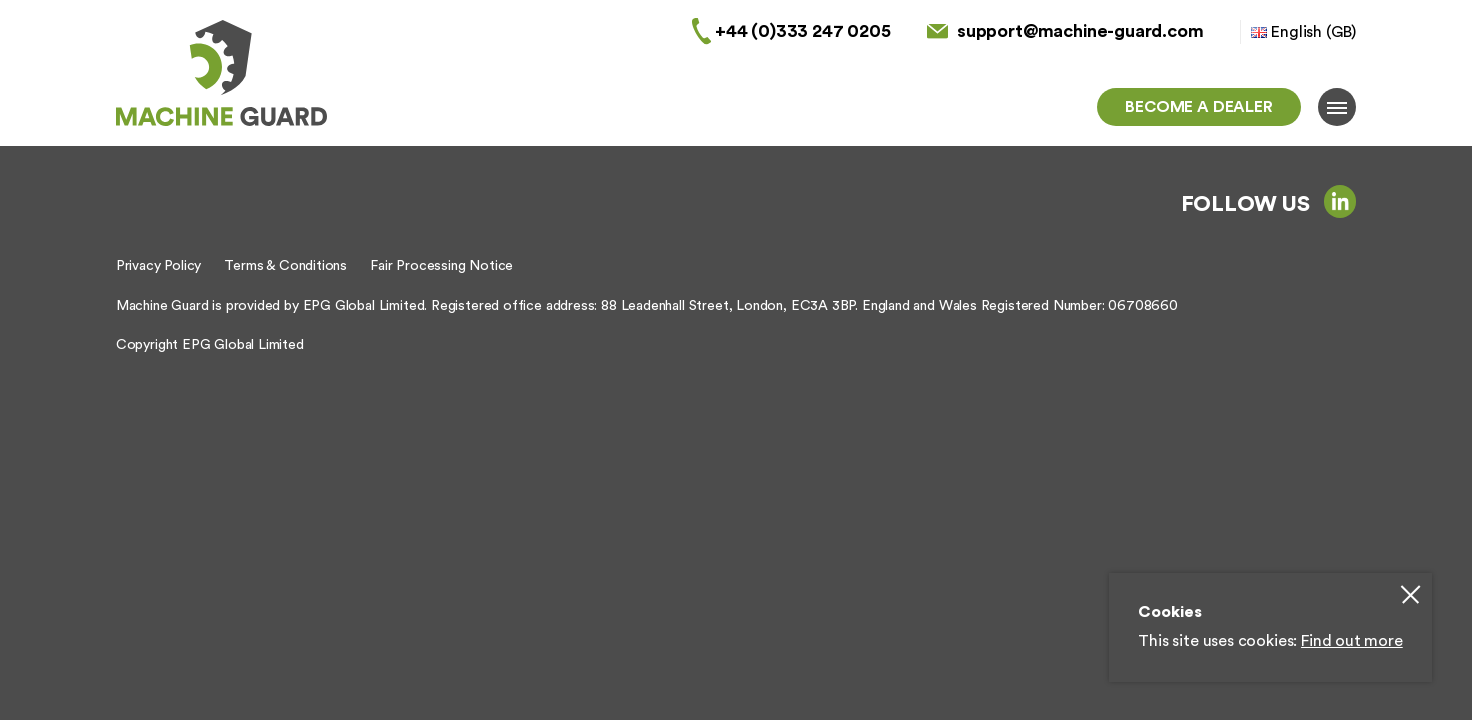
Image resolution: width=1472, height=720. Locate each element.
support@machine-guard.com (1080, 31)
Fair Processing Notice (441, 266)
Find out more (1352, 641)
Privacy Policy (158, 266)
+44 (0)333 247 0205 (803, 31)
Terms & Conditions (285, 266)
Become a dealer (1198, 107)
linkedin (1340, 201)
